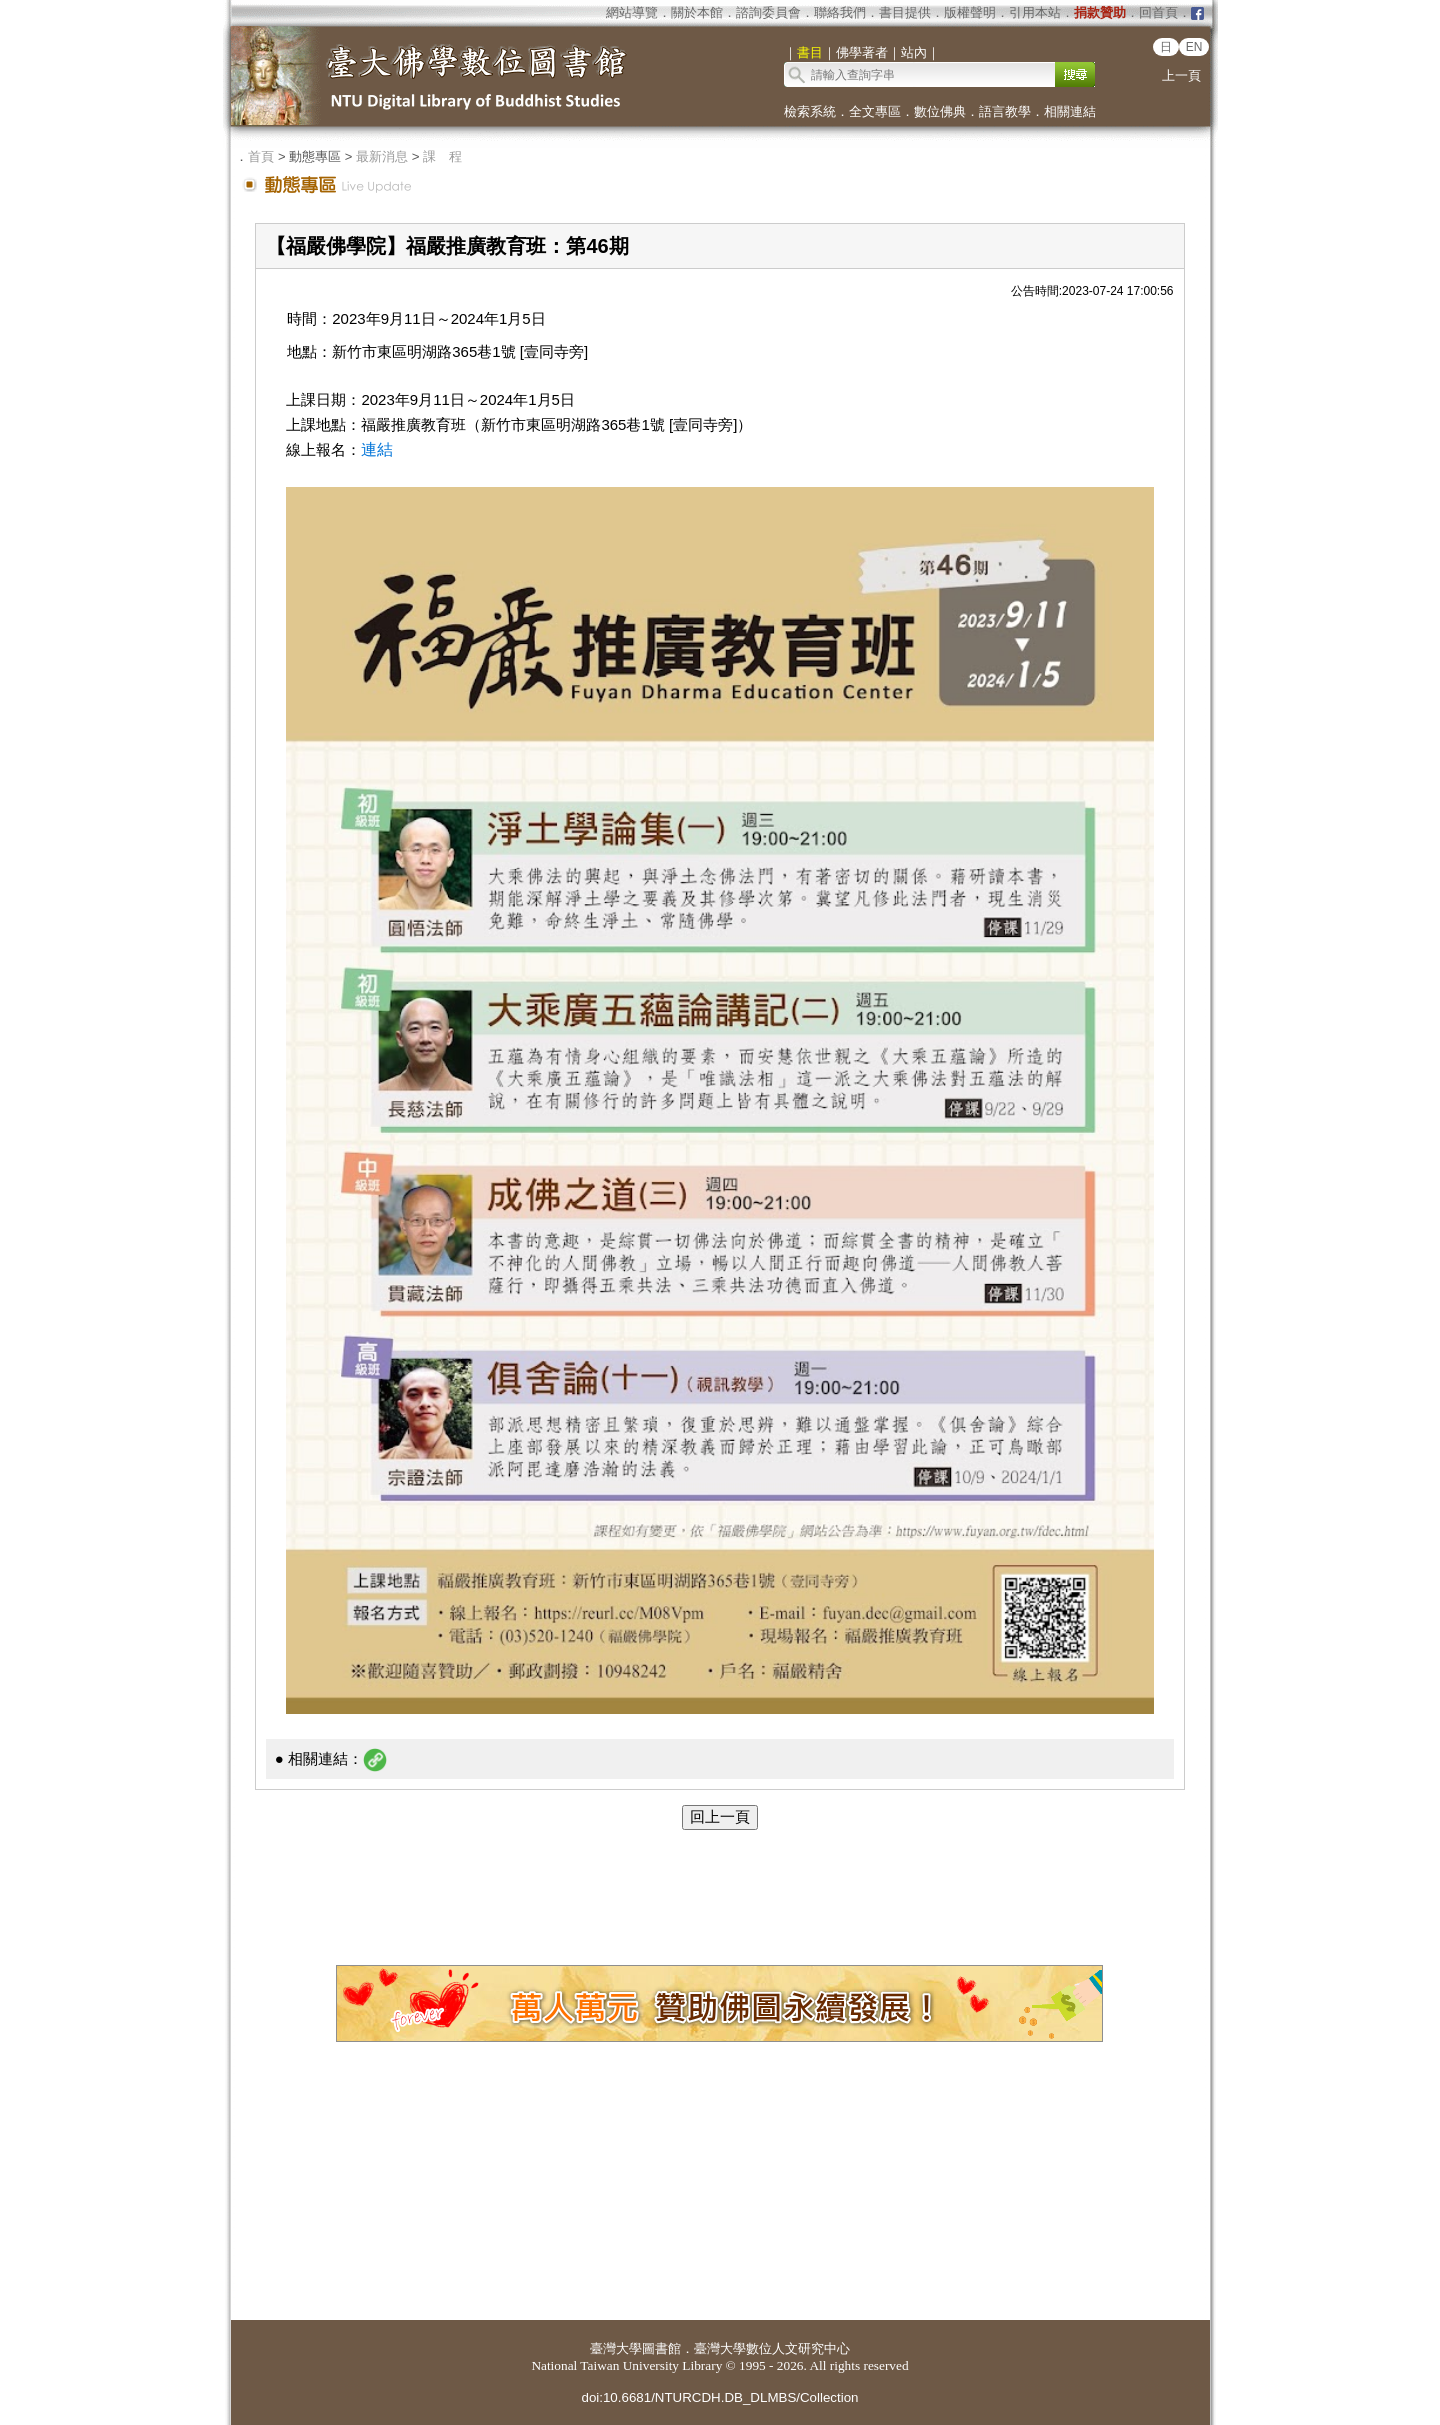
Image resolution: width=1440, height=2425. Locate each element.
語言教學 (1005, 111)
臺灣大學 (616, 2348)
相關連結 (1070, 111)
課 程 (442, 156)
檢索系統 (810, 111)
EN (1194, 47)
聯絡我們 (840, 12)
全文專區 (875, 111)
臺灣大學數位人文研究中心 (772, 2348)
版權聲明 (970, 12)
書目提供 (905, 12)
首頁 (261, 156)
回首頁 (1158, 12)
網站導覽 (632, 12)
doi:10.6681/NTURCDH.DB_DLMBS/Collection (719, 2397)
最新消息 (382, 156)
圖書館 (661, 2348)
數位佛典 (940, 111)
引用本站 (1035, 12)
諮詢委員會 (768, 12)
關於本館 (697, 12)
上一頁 (1181, 75)
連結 (377, 449)
